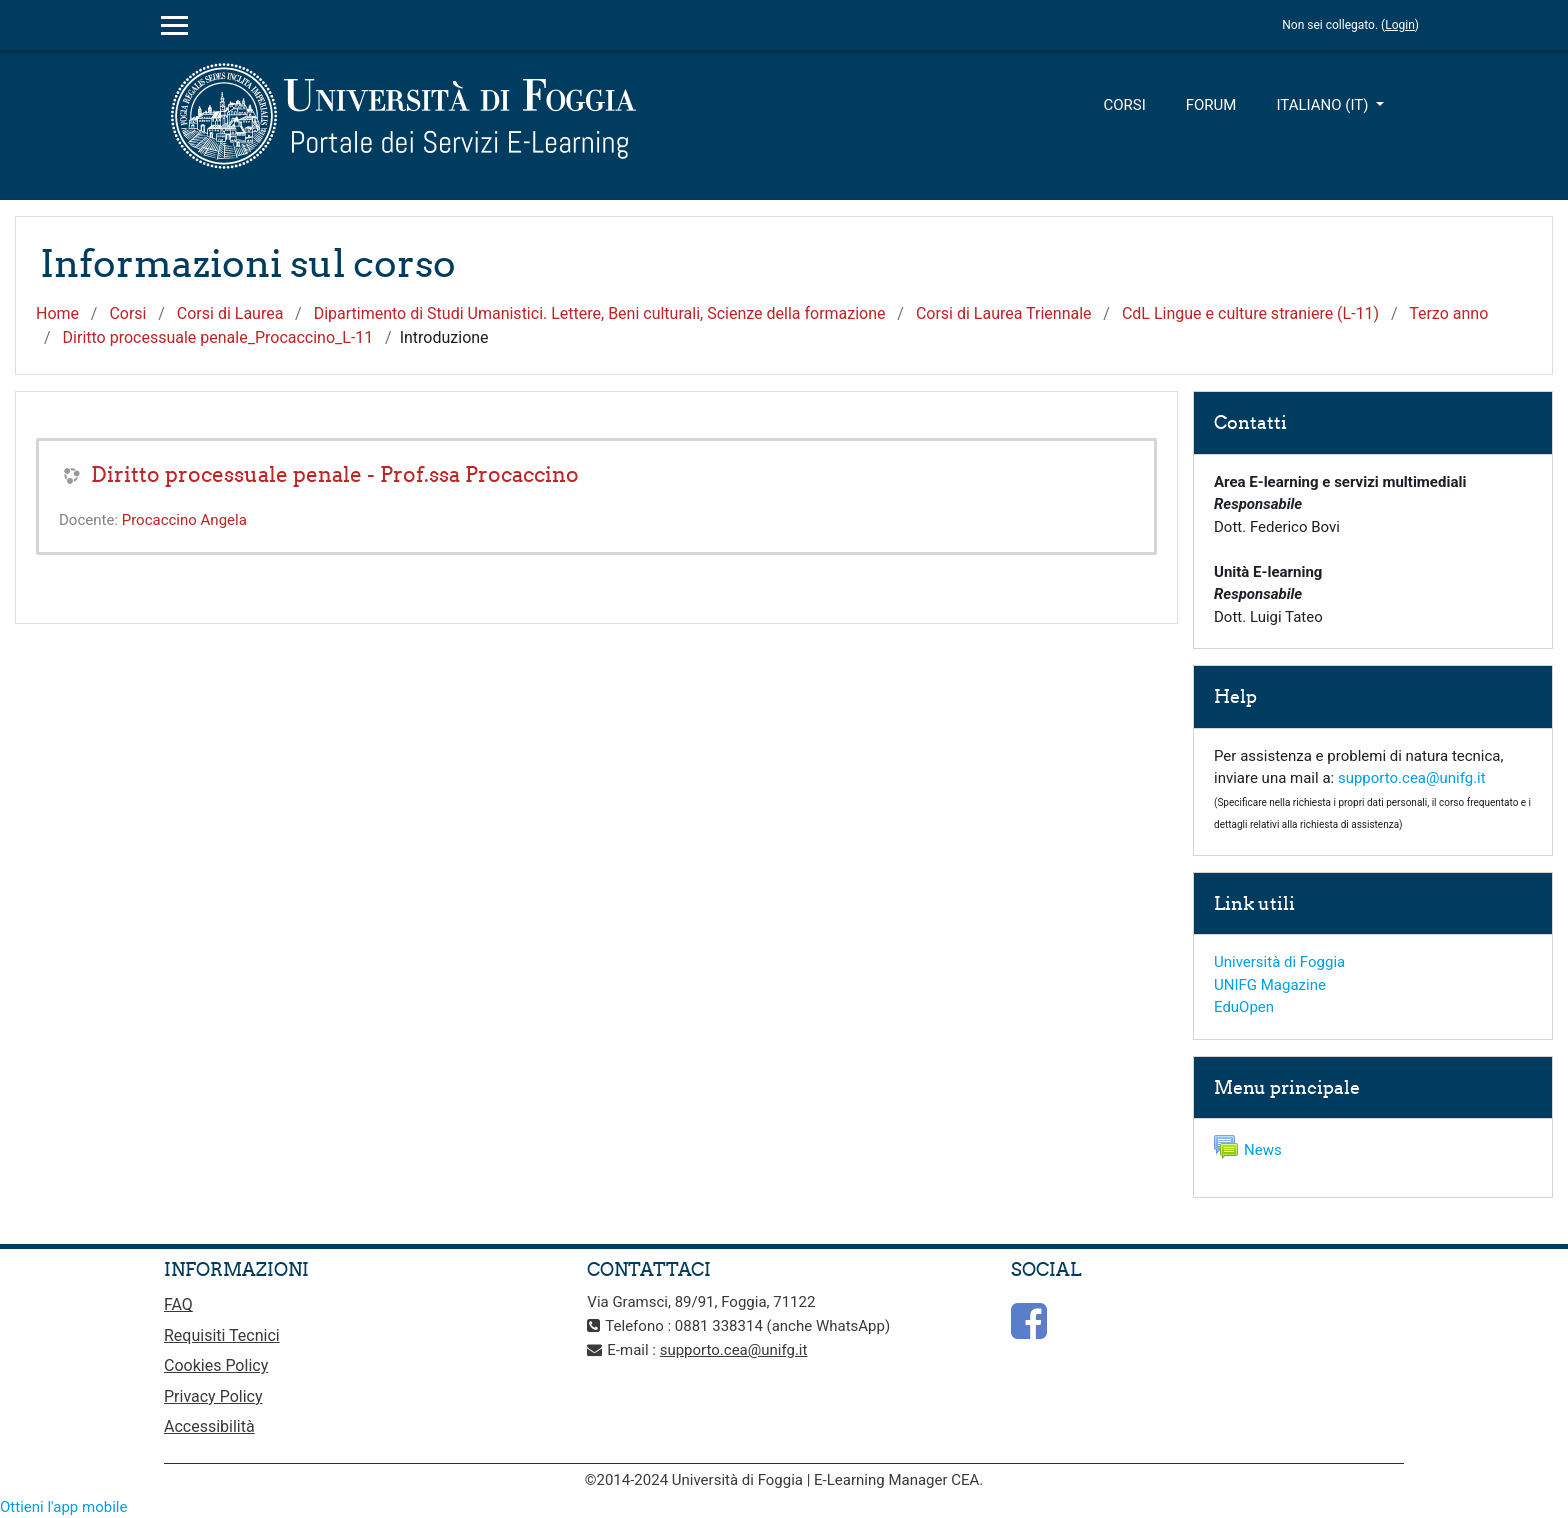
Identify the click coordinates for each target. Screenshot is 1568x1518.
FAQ (178, 1304)
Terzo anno (1448, 313)
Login (1400, 25)
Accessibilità (209, 1426)
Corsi (1124, 105)
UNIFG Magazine (1270, 985)
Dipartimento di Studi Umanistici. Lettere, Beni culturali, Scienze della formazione (600, 313)
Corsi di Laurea (230, 313)
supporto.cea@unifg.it (1412, 778)
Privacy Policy (213, 1396)
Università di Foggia (1279, 962)
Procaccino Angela (184, 520)
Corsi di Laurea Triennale (1004, 313)
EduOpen (1244, 1007)
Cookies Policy (216, 1365)
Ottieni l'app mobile (63, 1507)
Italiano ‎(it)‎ (1324, 105)
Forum (1211, 105)
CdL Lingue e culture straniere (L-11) (1250, 313)
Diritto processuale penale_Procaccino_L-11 (218, 337)
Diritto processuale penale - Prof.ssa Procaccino (335, 474)
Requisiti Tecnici (222, 1335)
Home (57, 313)
